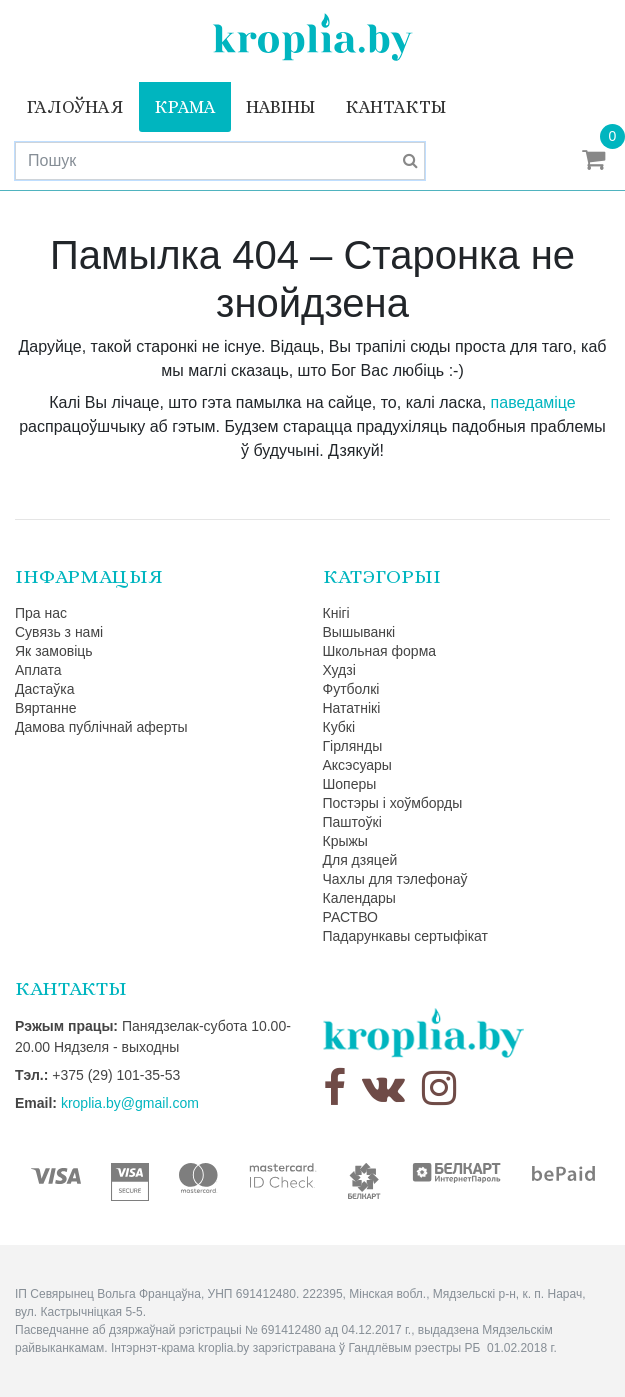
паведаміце (533, 402)
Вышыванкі (359, 632)
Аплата (38, 670)
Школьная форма (380, 651)
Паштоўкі (352, 822)
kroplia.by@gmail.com (130, 1103)
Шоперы (350, 784)
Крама (185, 107)
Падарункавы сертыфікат (405, 936)
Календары (359, 898)
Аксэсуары (357, 765)
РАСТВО (350, 917)
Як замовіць (54, 651)
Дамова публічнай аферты (101, 727)
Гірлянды (353, 746)
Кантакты (395, 107)
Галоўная (75, 107)
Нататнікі (352, 708)
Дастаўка (45, 689)
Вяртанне (46, 708)
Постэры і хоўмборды (393, 803)
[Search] (220, 161)
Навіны (280, 107)
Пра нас (41, 613)
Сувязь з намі (59, 632)
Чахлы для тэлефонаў (395, 879)
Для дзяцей (360, 860)
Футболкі (351, 689)
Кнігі (336, 613)
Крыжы (345, 841)
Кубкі (339, 727)
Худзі (339, 670)
